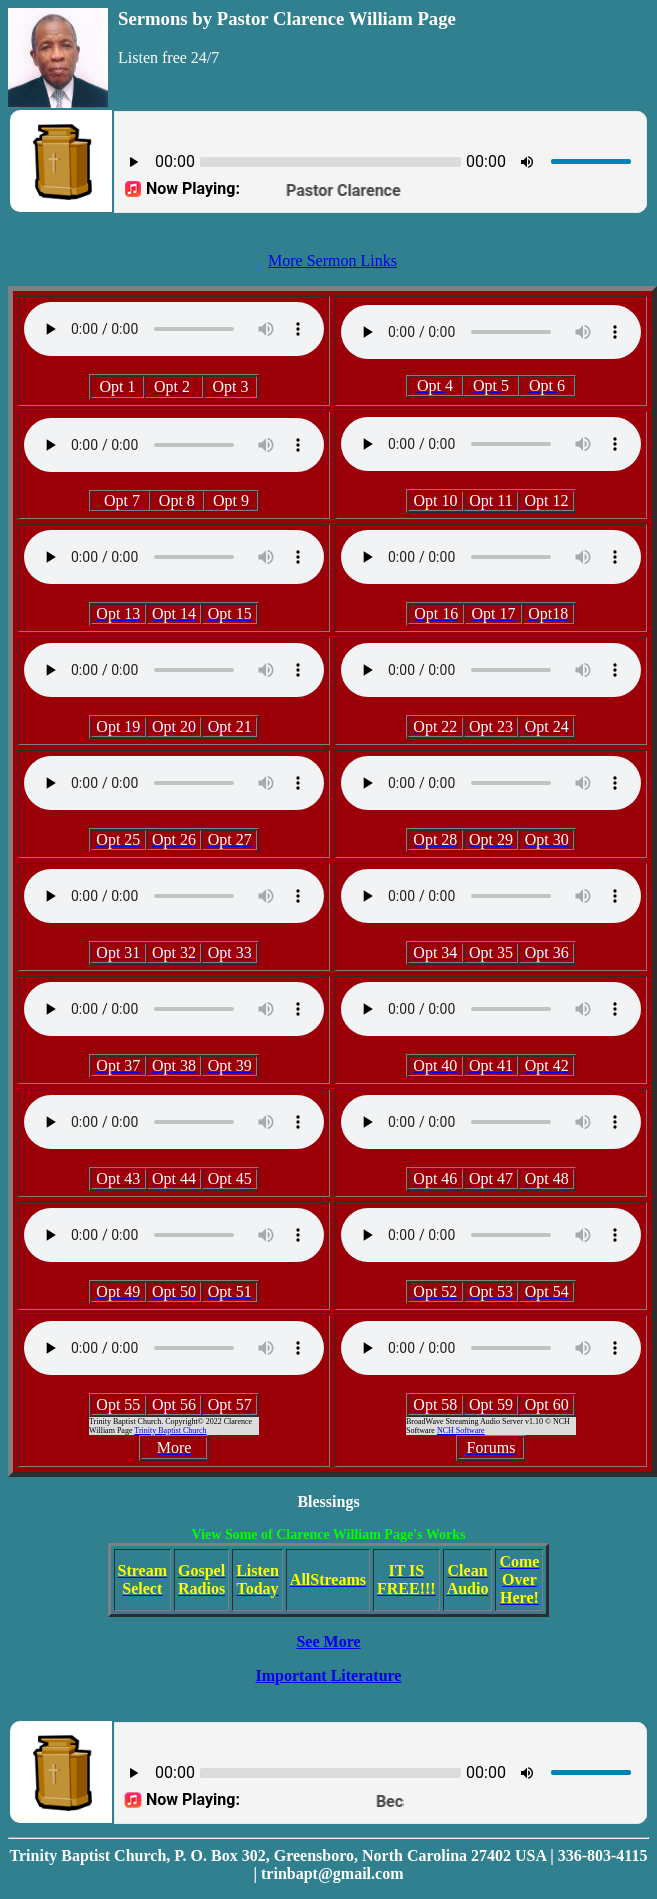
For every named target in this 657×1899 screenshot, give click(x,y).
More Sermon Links (332, 260)
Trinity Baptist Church (170, 1430)
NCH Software (461, 1430)
